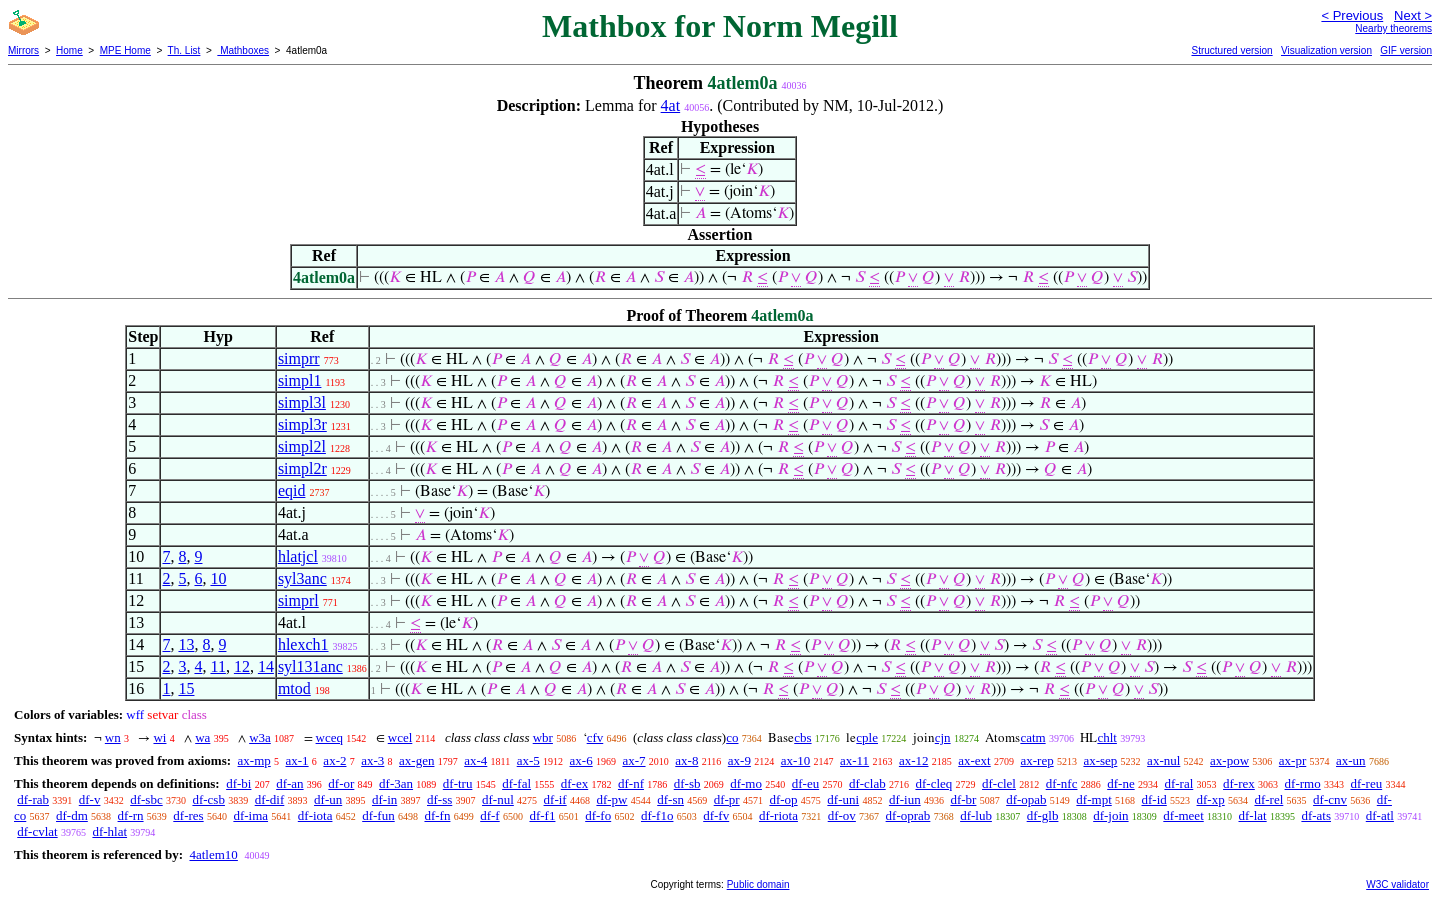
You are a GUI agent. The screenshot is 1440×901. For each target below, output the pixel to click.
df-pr (727, 799)
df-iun (905, 799)
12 (242, 666)
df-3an (396, 783)
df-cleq (933, 783)
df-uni (843, 799)
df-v (90, 799)
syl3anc (302, 578)
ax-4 (475, 760)
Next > (1413, 15)
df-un (328, 799)
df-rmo (1303, 783)
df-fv (716, 815)
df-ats (1316, 815)
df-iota (315, 815)
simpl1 (300, 380)
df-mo (746, 783)
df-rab (33, 799)
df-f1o (657, 815)
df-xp (1211, 799)
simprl (298, 600)
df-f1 (542, 815)
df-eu (805, 783)
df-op (783, 799)
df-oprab (908, 815)
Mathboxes (243, 50)
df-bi (238, 783)
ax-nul (1163, 760)
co (732, 737)
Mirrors (23, 50)
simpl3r (302, 424)
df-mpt (1093, 799)
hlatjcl (298, 556)
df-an (289, 783)
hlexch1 (303, 644)
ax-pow (1229, 760)
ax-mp (254, 760)
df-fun (378, 815)
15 (186, 688)
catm (1032, 737)
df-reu (1366, 783)
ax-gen (416, 760)
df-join (1110, 815)
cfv (595, 737)
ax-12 (914, 760)
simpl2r (302, 468)
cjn (943, 737)
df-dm (72, 815)
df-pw (611, 799)
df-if (555, 799)
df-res (188, 815)
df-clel (999, 783)
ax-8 (686, 760)
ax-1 (297, 760)
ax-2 (334, 760)
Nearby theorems (1393, 28)
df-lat (1253, 815)
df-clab (867, 783)
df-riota (778, 815)
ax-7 (633, 760)
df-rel (1268, 799)
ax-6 (581, 760)
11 (217, 666)
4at (671, 105)
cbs (802, 737)
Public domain (758, 884)
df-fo (598, 815)
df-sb (687, 783)
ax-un (1351, 760)
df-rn (131, 815)
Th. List (184, 50)
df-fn (437, 815)
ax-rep (1036, 760)
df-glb (1043, 815)
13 (186, 644)
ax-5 (528, 760)
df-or (341, 783)
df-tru (458, 783)
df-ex (574, 783)
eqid (292, 490)
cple (867, 737)
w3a (260, 737)
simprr (299, 358)
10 (218, 578)
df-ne (1120, 783)
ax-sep (1100, 760)
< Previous (1352, 15)
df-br (963, 799)
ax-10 (796, 760)
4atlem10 (213, 854)
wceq (329, 737)
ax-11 (854, 760)
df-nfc (1062, 783)
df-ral (1178, 783)
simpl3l (302, 402)
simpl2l (302, 446)
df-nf (631, 783)
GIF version (1406, 50)
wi (159, 737)
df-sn (670, 799)
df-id (1154, 799)
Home (69, 50)
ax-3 (372, 760)
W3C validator (1397, 884)
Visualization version (1326, 50)
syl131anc (310, 666)
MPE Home (125, 50)
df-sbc (146, 799)
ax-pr (1292, 760)
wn (113, 737)
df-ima (250, 815)
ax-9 (739, 760)
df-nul (498, 799)
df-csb (208, 799)
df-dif (270, 799)
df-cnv (1330, 799)
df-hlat (109, 831)
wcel (400, 737)
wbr (543, 737)
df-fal (516, 783)
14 (266, 666)
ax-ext (974, 760)
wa (202, 737)
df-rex (1239, 783)
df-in (384, 799)
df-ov (842, 815)
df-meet (1183, 815)
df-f (490, 815)
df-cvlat (37, 831)
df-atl (1380, 815)
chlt (1107, 737)
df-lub (976, 815)
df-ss (439, 799)
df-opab (1026, 799)
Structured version (1231, 50)
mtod (294, 688)
